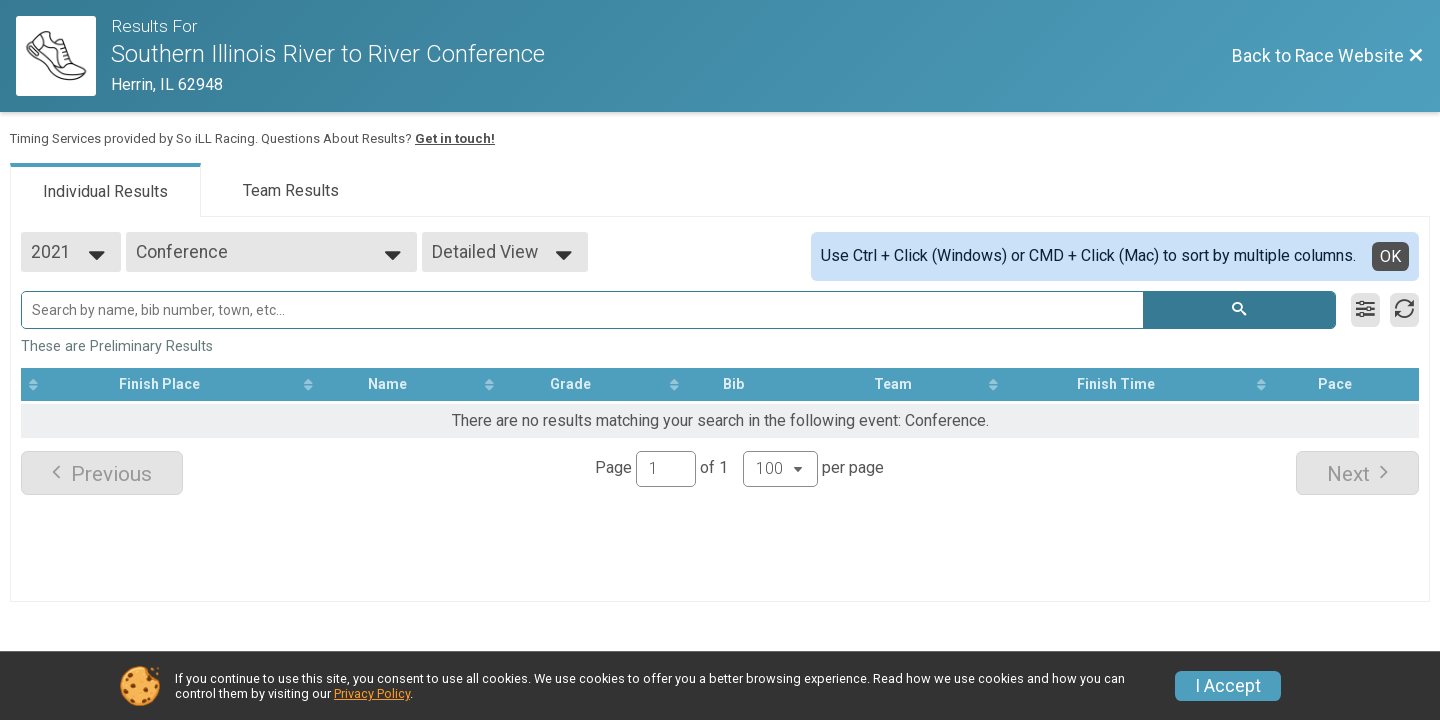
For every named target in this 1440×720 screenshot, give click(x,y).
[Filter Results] (1365, 310)
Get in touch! (455, 138)
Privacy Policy (372, 693)
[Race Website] (63, 56)
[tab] (105, 190)
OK (1390, 256)
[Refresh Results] (1404, 310)
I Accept (1228, 686)
